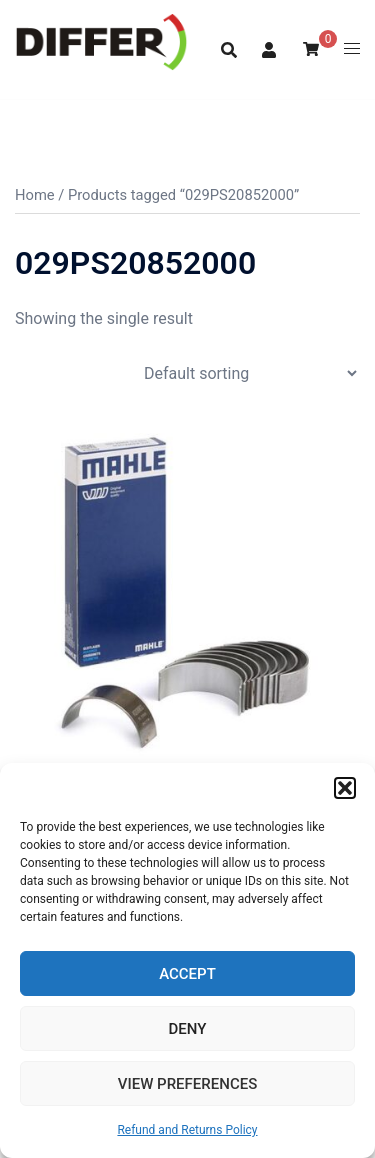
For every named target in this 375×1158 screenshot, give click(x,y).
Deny (188, 1029)
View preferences (187, 1084)
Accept (187, 974)
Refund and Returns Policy (187, 1130)
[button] (345, 788)
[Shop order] (250, 373)
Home (35, 195)
